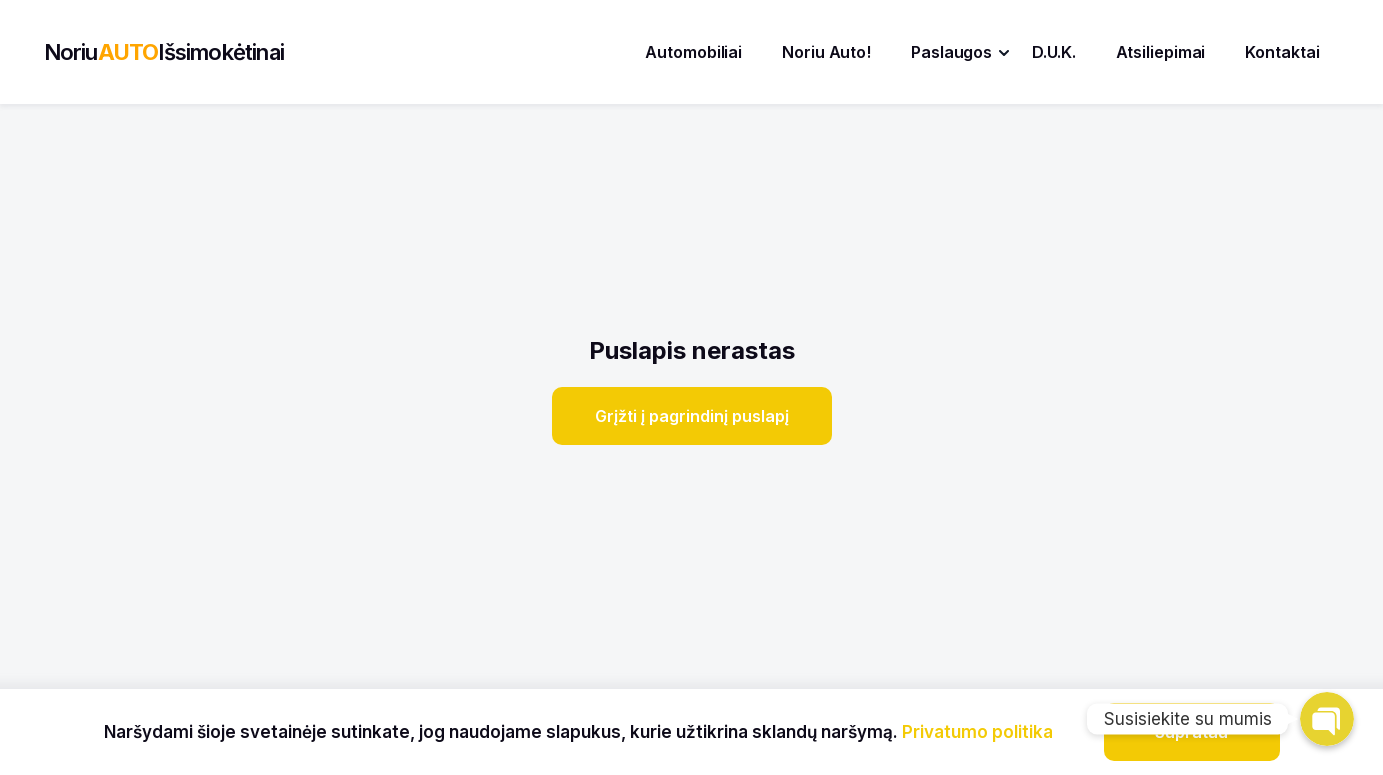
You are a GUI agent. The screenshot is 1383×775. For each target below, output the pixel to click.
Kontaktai (1282, 52)
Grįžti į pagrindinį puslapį (692, 416)
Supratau (1191, 732)
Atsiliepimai (1161, 52)
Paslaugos (951, 52)
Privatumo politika (977, 732)
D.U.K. (1053, 52)
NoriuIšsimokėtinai (164, 52)
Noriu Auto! (826, 52)
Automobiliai (693, 52)
